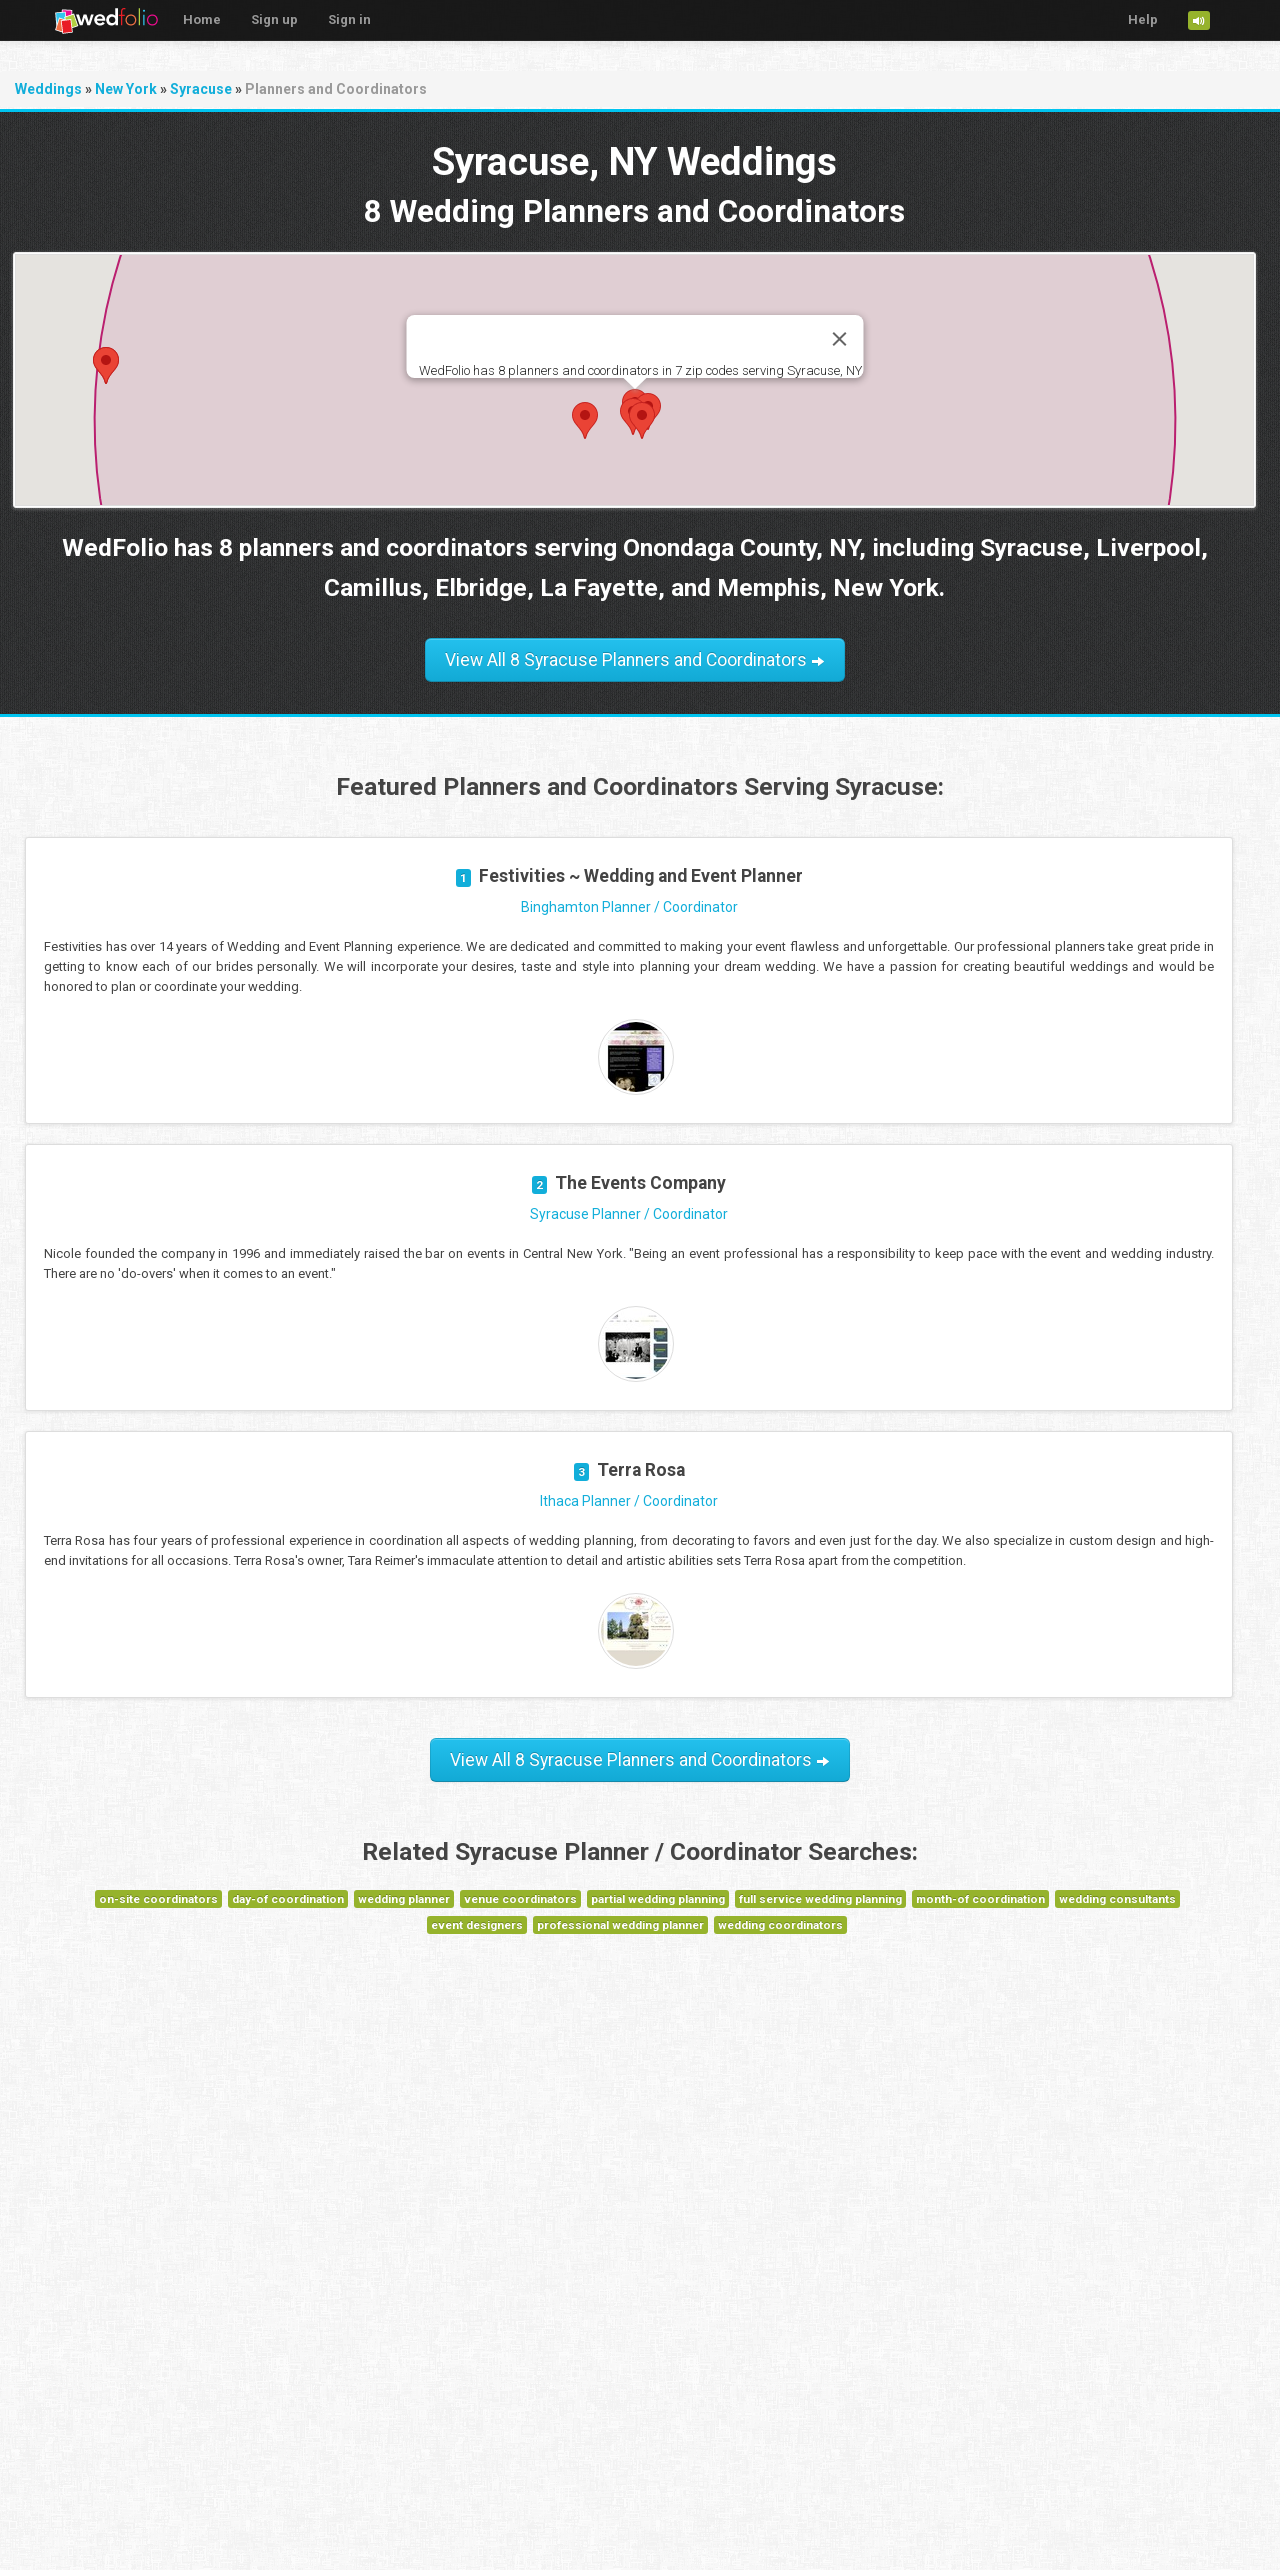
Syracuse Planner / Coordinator (629, 1214)
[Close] (839, 339)
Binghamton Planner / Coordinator (629, 907)
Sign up (274, 19)
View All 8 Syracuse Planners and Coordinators (635, 660)
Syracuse (201, 89)
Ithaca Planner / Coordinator (629, 1501)
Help (1143, 19)
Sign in (349, 19)
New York (126, 89)
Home (202, 19)
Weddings (48, 89)
